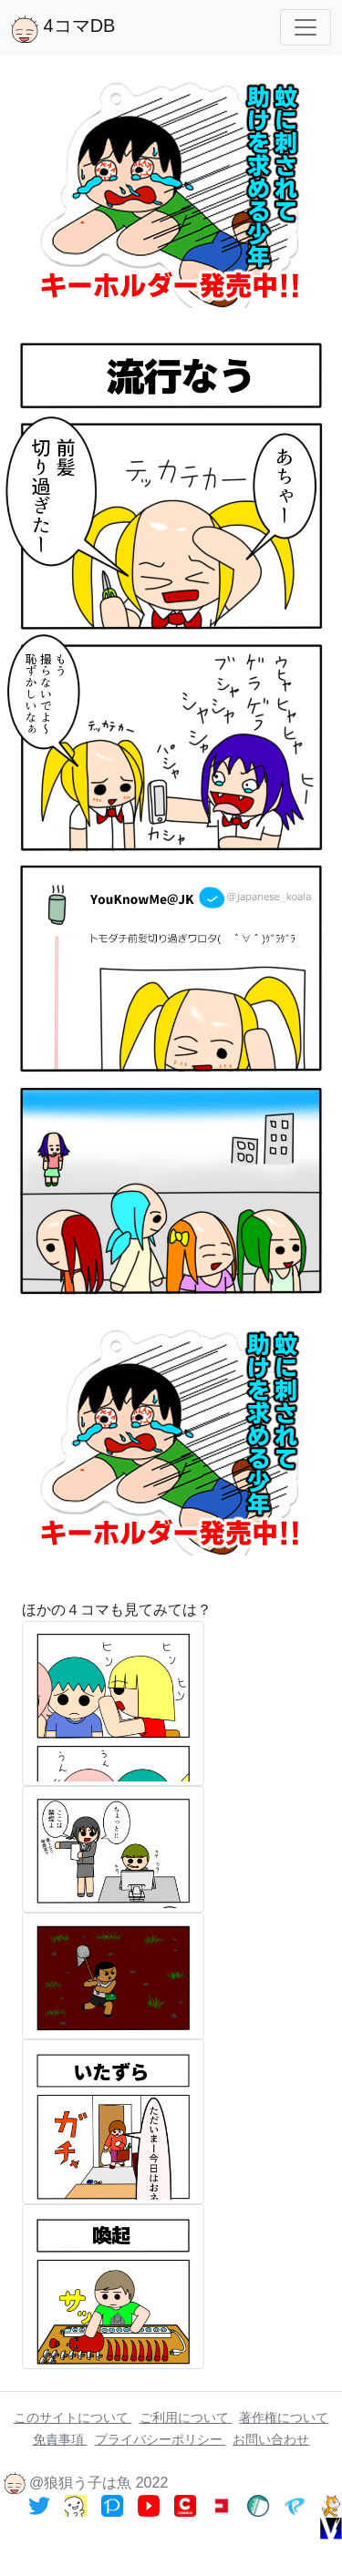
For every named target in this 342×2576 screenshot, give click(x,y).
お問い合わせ (271, 2439)
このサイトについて (73, 2417)
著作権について (283, 2417)
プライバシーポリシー (160, 2439)
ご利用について (186, 2417)
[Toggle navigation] (305, 27)
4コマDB (63, 29)
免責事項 (60, 2439)
